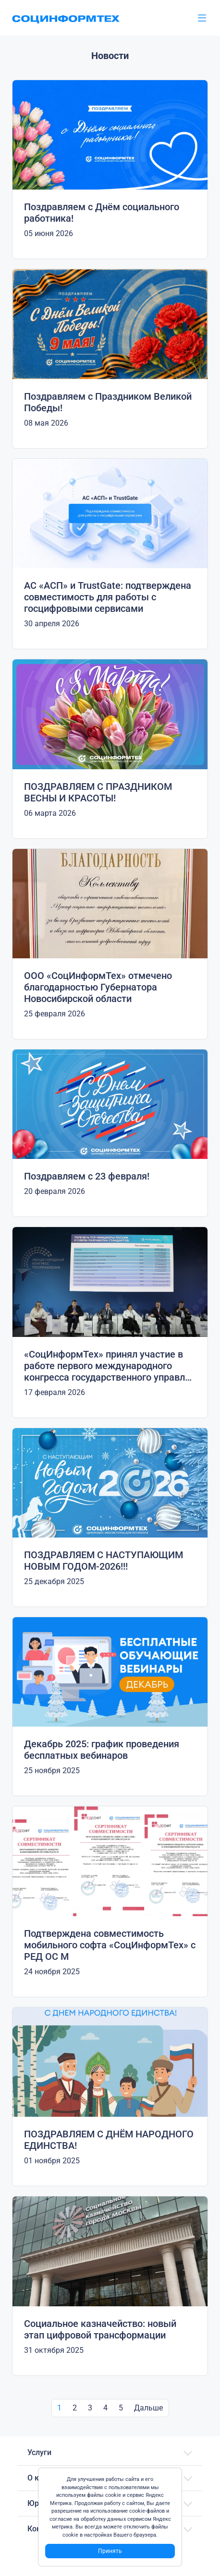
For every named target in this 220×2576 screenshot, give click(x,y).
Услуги (39, 2452)
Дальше (148, 2407)
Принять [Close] (110, 2551)
